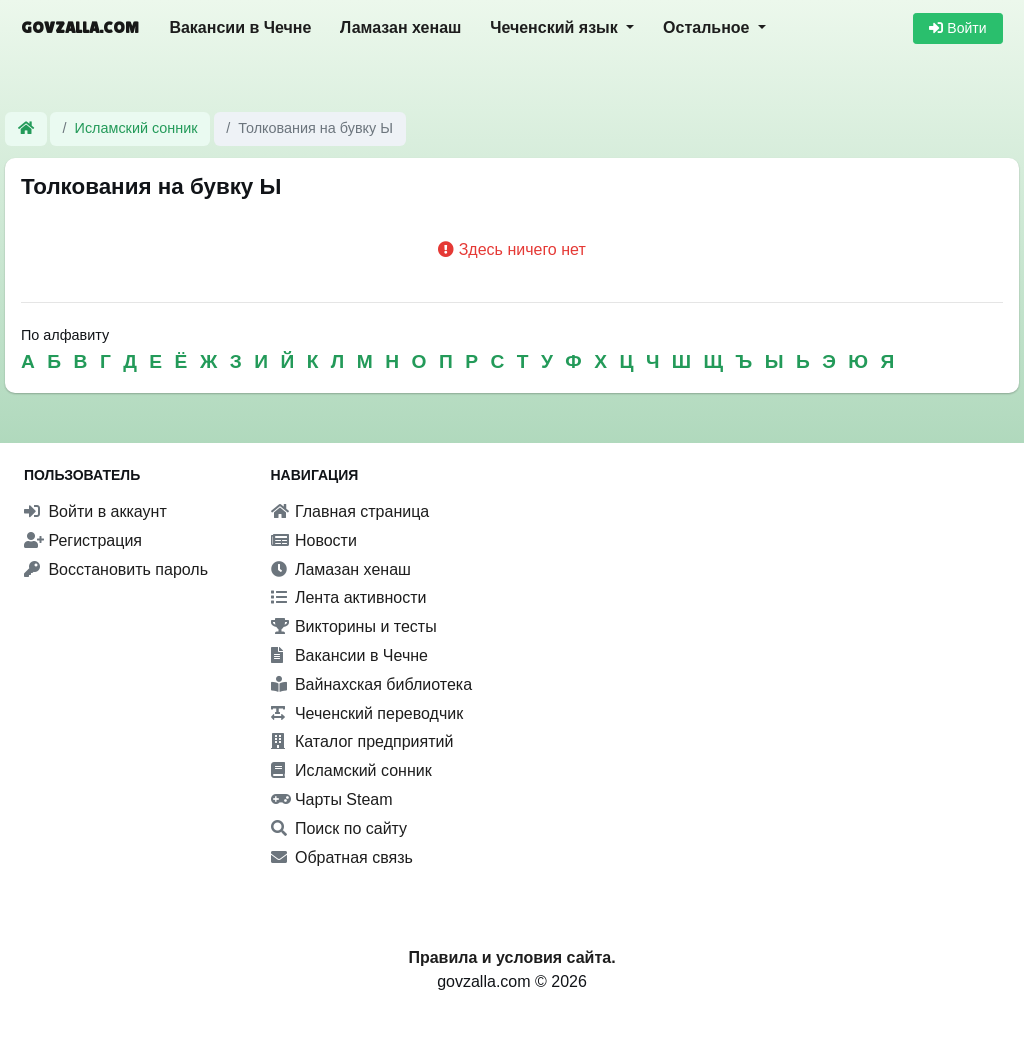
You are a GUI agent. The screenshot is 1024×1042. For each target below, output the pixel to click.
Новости (314, 540)
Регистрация (83, 540)
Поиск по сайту (339, 828)
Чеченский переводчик (367, 713)
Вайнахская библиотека (372, 684)
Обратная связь (342, 857)
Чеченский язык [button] (556, 27)
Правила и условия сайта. (511, 957)
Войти (957, 28)
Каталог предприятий (362, 741)
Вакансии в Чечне (240, 27)
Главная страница (350, 511)
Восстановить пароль (116, 569)
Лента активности (349, 597)
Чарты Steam (332, 799)
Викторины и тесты (354, 626)
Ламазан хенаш (400, 27)
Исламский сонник (136, 128)
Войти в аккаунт (95, 511)
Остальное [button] (708, 27)
